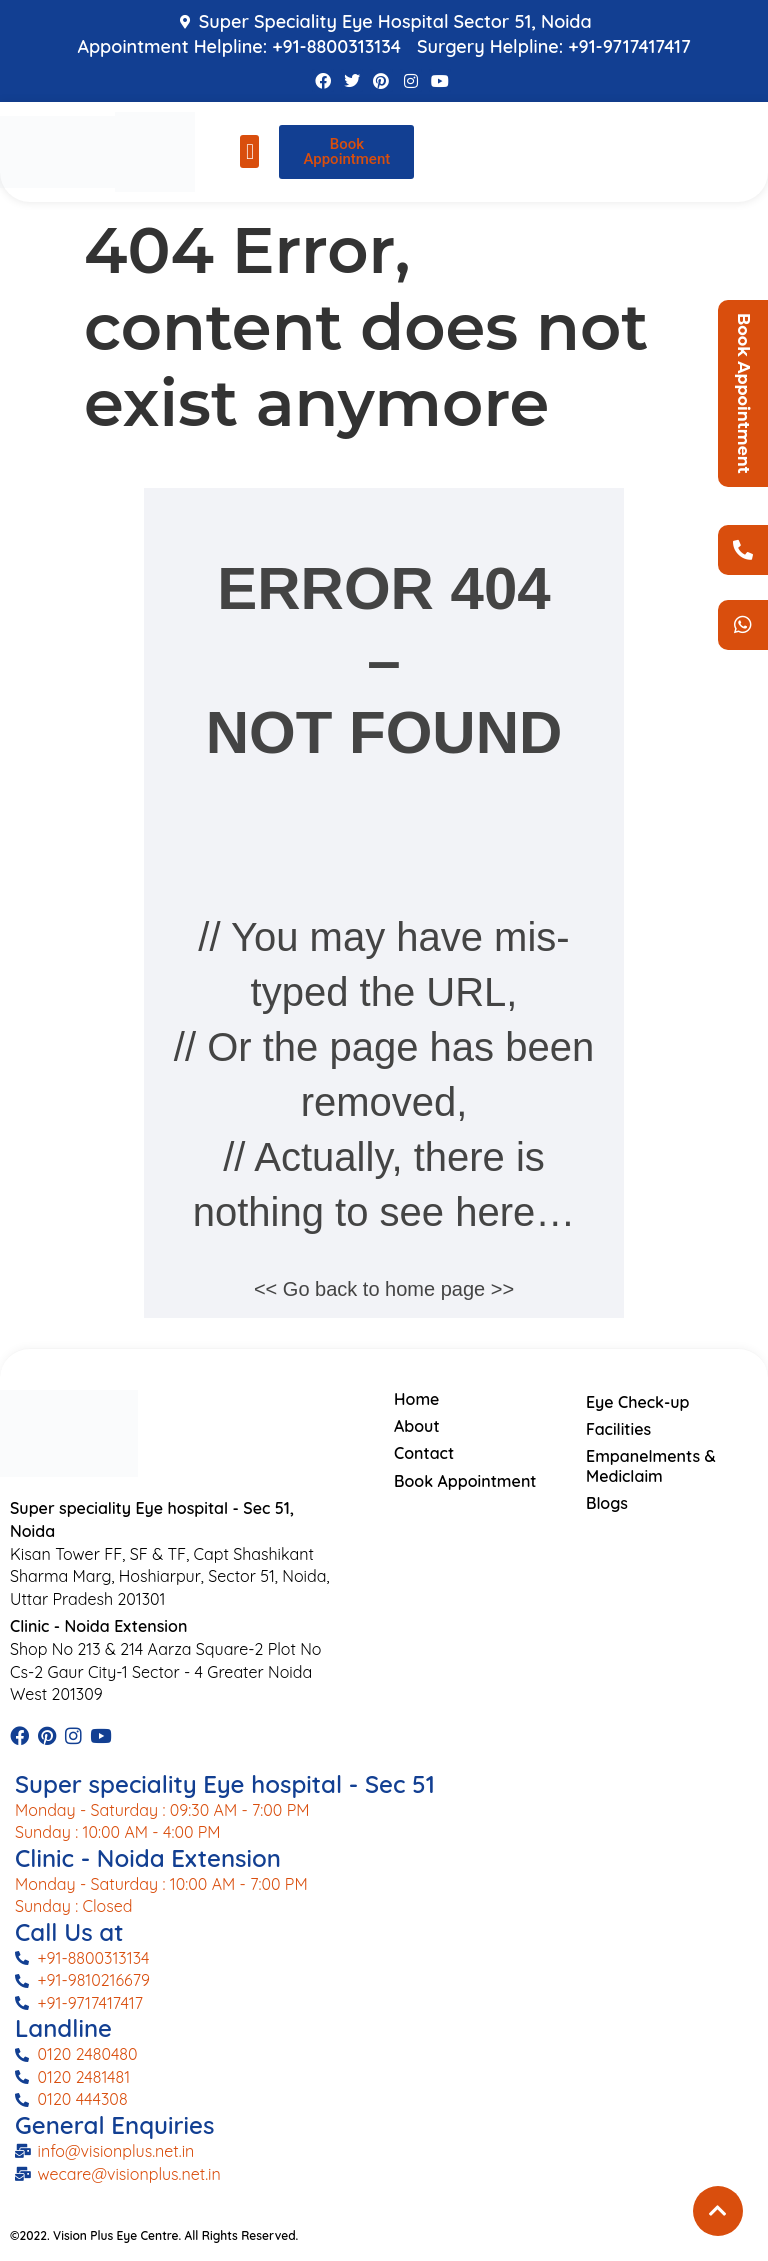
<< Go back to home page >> (384, 1289)
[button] (249, 151)
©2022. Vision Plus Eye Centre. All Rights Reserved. (154, 2235)
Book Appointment (743, 393)
